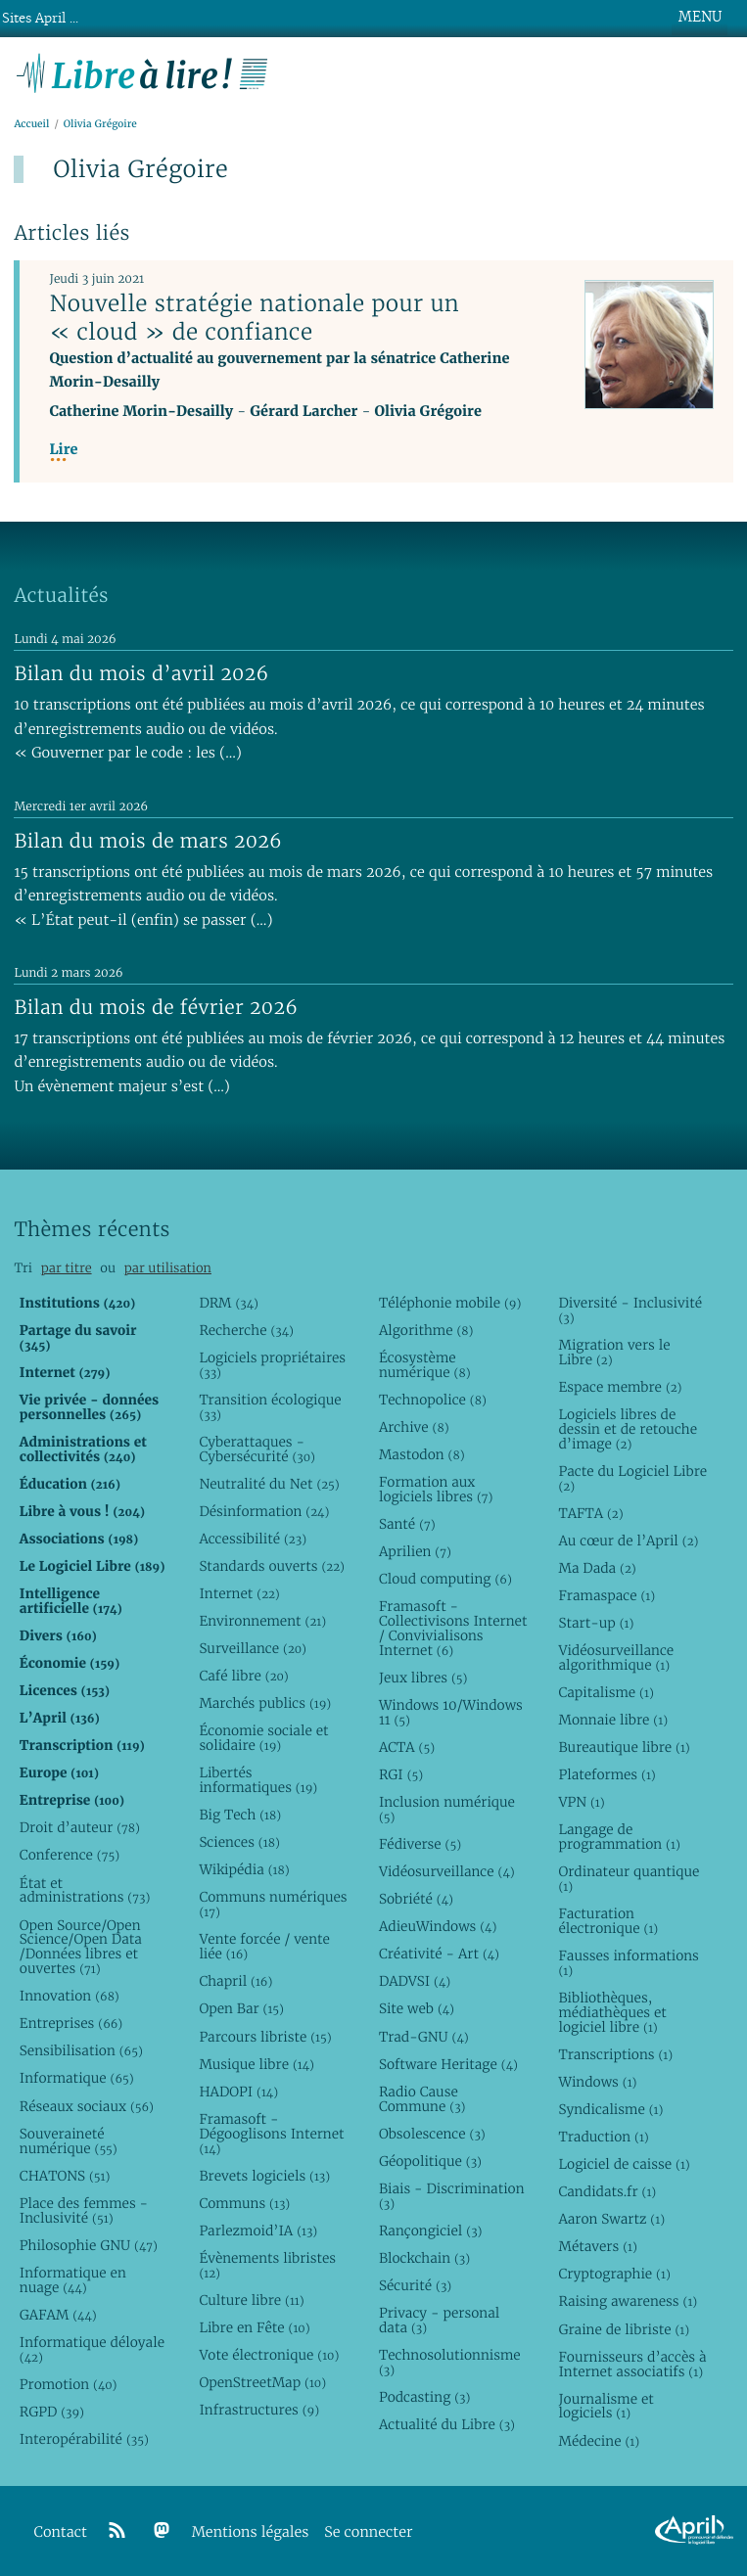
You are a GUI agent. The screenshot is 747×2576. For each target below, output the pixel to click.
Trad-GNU (424, 2037)
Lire (63, 449)
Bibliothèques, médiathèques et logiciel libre (612, 2012)
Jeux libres (423, 1677)
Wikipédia (244, 1869)
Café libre (243, 1675)
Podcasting (424, 2397)
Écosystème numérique (425, 1365)
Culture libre (251, 2300)
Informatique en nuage (73, 2280)
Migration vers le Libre (614, 1352)
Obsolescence (432, 2133)
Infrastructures (259, 2409)
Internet (239, 1593)
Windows (597, 2082)
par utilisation (167, 1268)
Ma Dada (596, 1568)
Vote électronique (269, 2355)
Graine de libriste (623, 2329)
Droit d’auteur (80, 1827)
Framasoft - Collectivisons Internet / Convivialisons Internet (453, 1628)
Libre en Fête (254, 2327)
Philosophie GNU (89, 2245)
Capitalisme (605, 1692)
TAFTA (590, 1513)
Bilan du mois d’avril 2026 (141, 673)
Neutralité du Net (269, 1484)
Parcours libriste (265, 2037)
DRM (228, 1302)
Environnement (262, 1621)
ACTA (407, 1747)
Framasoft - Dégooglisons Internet (271, 2133)
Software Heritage (448, 2064)
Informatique (77, 2078)
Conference (69, 1854)
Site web (416, 2008)
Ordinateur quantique (628, 1879)
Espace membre (619, 1387)
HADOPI (238, 2091)
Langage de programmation (618, 1836)
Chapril (235, 1981)
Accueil (31, 123)
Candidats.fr (607, 2191)
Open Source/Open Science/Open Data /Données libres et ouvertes (81, 1947)
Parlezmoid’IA (258, 2230)
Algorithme (426, 1330)
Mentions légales (250, 2532)
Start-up (595, 1623)
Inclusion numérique (447, 1809)
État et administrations (85, 1890)
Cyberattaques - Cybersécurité (257, 1449)
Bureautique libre (623, 1747)
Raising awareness (627, 2301)
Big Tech (240, 1814)
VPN (581, 1802)
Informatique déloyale (92, 2349)
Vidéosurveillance (447, 1871)
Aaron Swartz (611, 2219)
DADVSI (414, 1981)
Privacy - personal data (439, 2320)
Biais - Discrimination (452, 2196)
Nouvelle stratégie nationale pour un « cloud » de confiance (254, 317)
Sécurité (415, 2285)
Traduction (603, 2136)
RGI (401, 1774)
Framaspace (606, 1595)
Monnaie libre (613, 1719)
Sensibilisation (81, 2050)
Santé (407, 1524)
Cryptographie (614, 2273)
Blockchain (424, 2258)
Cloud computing (445, 1578)
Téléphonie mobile (450, 1302)
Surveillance (252, 1648)
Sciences (239, 1842)
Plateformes (606, 1774)
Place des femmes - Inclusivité (84, 2210)
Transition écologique (270, 1407)
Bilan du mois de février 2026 (156, 1007)
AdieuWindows (437, 1926)
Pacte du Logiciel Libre (632, 1478)
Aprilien (415, 1551)
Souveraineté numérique (68, 2141)
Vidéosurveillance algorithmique (616, 1657)
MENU (700, 16)
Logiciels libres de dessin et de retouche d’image (627, 1428)
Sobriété (416, 1899)
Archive (414, 1427)
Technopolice (433, 1399)
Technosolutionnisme (450, 2362)
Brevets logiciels (264, 2176)
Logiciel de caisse (623, 2164)
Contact (60, 2532)
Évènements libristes (267, 2265)
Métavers (597, 2246)
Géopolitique (430, 2161)
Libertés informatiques (258, 1780)
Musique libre (256, 2064)
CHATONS (65, 2176)
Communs (244, 2203)
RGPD (52, 2411)
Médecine (598, 2441)
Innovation (69, 1995)
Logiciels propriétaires (272, 1365)
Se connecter (368, 2532)
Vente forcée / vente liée (264, 1946)
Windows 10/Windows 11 (451, 1712)
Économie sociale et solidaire (263, 1738)
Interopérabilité (84, 2439)
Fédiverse (420, 1844)
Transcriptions (615, 2054)
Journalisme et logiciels (605, 2406)
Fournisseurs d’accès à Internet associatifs (632, 2364)
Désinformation (264, 1511)
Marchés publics (265, 1703)
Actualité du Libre (447, 2424)
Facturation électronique (608, 1921)
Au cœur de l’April (628, 1540)
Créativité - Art (439, 1953)
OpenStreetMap (262, 2382)
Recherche (246, 1330)
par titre (66, 1268)
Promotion (68, 2384)
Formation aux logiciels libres (436, 1489)
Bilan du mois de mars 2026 (148, 840)
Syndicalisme (610, 2109)
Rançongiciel (431, 2230)
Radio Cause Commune (422, 2099)
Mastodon (422, 1454)
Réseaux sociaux (87, 2106)
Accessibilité (252, 1538)
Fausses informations (628, 1963)
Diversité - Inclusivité (630, 1310)
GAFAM (58, 2314)
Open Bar (241, 2008)
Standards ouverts (272, 1566)
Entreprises (71, 2023)
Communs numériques (273, 1904)
